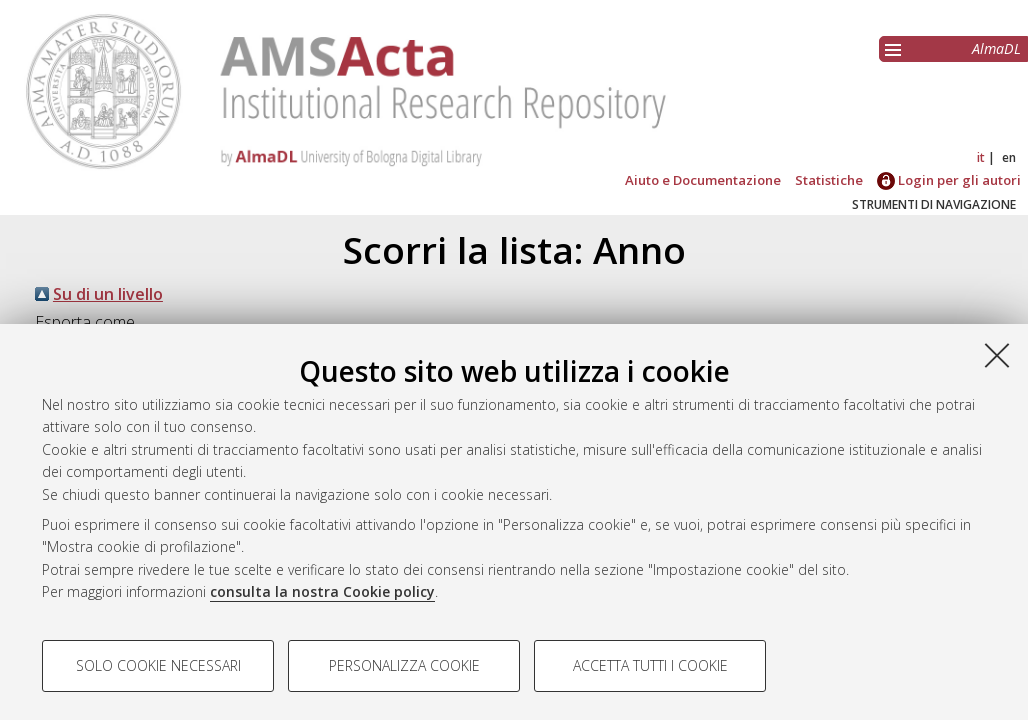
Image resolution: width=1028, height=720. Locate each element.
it (981, 157)
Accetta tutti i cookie (650, 665)
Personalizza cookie (404, 665)
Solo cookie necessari (158, 665)
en (1009, 157)
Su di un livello (108, 294)
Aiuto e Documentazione (703, 180)
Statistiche (829, 180)
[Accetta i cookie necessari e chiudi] (997, 355)
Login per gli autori (949, 180)
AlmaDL (996, 48)
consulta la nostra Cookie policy (322, 591)
